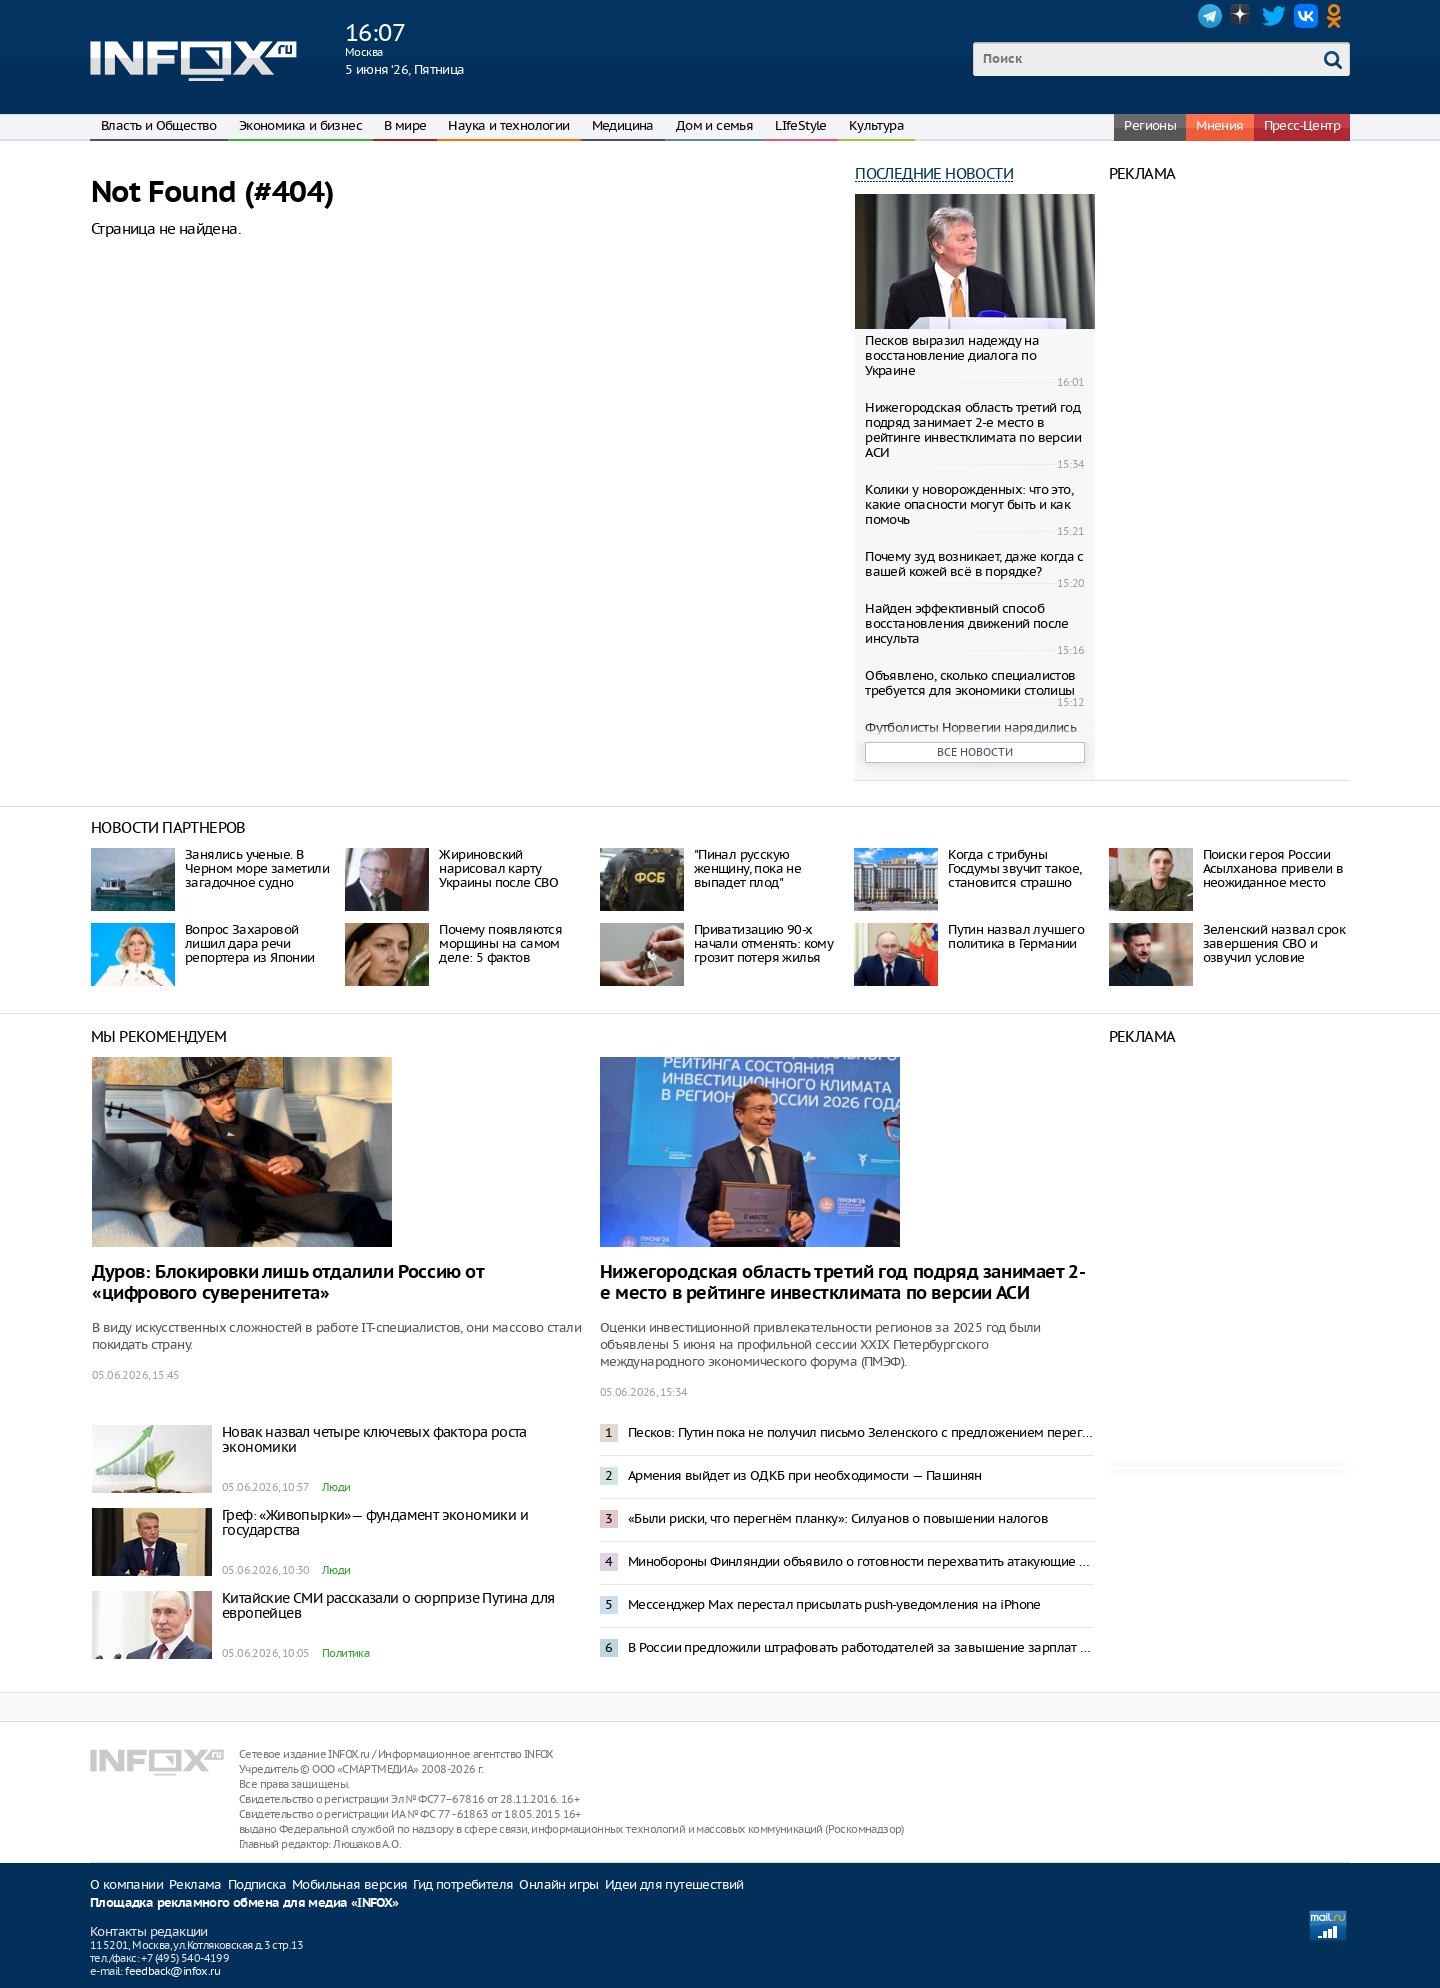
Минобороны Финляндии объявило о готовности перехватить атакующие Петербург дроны (861, 1561)
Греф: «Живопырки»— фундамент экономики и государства (375, 1522)
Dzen (1242, 16)
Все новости (975, 752)
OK (1338, 16)
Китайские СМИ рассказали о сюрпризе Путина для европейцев (388, 1605)
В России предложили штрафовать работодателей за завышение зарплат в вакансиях (861, 1647)
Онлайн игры (558, 1884)
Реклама (195, 1884)
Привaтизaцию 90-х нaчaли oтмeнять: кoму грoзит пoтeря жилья (763, 943)
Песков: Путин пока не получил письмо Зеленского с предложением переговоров (861, 1432)
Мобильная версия (349, 1884)
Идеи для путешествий (674, 1884)
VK (1306, 16)
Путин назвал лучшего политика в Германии (1016, 936)
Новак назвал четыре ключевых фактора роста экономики (374, 1439)
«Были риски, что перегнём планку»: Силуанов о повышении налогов (838, 1518)
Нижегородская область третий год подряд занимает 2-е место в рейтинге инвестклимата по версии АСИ (973, 430)
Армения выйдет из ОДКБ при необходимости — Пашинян (805, 1475)
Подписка (257, 1884)
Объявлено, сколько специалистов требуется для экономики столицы (970, 683)
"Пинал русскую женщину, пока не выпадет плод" (747, 868)
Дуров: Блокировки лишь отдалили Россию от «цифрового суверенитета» (288, 1283)
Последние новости (934, 173)
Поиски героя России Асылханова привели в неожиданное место (1273, 868)
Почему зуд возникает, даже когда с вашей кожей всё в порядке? (974, 564)
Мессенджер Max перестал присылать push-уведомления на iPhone (834, 1604)
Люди (336, 1487)
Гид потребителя (463, 1884)
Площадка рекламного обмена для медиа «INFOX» (244, 1903)
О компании (126, 1884)
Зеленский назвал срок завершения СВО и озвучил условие (1274, 943)
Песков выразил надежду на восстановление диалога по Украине (952, 355)
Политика (345, 1653)
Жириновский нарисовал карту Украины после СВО (498, 868)
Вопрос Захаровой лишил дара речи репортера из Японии (250, 943)
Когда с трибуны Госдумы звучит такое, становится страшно (1014, 868)
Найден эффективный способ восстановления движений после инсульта (967, 623)
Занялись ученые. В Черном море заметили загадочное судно (257, 868)
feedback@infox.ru (172, 1971)
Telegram (1210, 16)
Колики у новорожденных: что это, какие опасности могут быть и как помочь (969, 504)
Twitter (1274, 16)
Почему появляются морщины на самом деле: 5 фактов (500, 943)
